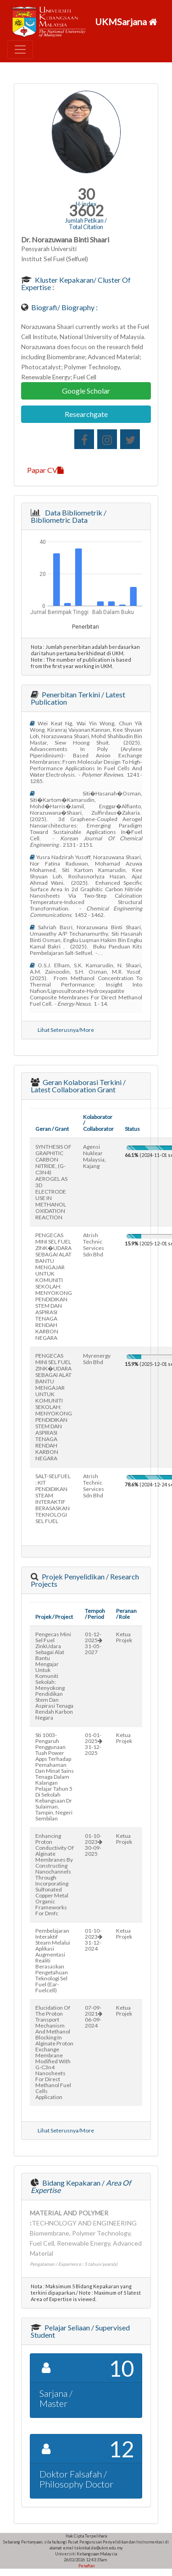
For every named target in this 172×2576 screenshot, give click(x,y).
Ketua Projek (124, 1637)
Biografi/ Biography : (64, 307)
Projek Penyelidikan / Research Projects (85, 1580)
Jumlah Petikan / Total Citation (86, 223)
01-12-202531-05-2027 (93, 1643)
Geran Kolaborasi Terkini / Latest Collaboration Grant (78, 1086)
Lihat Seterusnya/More (66, 1029)
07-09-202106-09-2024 (93, 2016)
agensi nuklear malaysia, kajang (94, 1156)
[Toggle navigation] (20, 49)
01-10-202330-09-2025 (93, 1844)
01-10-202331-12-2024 (93, 1939)
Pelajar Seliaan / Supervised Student (80, 2331)
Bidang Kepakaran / (81, 2186)
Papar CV (45, 470)
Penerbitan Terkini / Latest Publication (78, 698)
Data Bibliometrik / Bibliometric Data (68, 516)
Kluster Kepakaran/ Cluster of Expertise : (76, 283)
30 (86, 194)
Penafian (86, 2565)
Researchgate (86, 414)
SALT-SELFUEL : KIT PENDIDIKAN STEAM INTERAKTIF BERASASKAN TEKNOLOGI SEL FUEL (53, 1498)
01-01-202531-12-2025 (93, 1744)
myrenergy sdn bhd (97, 1358)
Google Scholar (86, 390)
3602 (86, 210)
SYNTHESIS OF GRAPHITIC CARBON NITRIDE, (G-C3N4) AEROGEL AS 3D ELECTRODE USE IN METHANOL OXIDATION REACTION (53, 1182)
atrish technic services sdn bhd (93, 1245)
